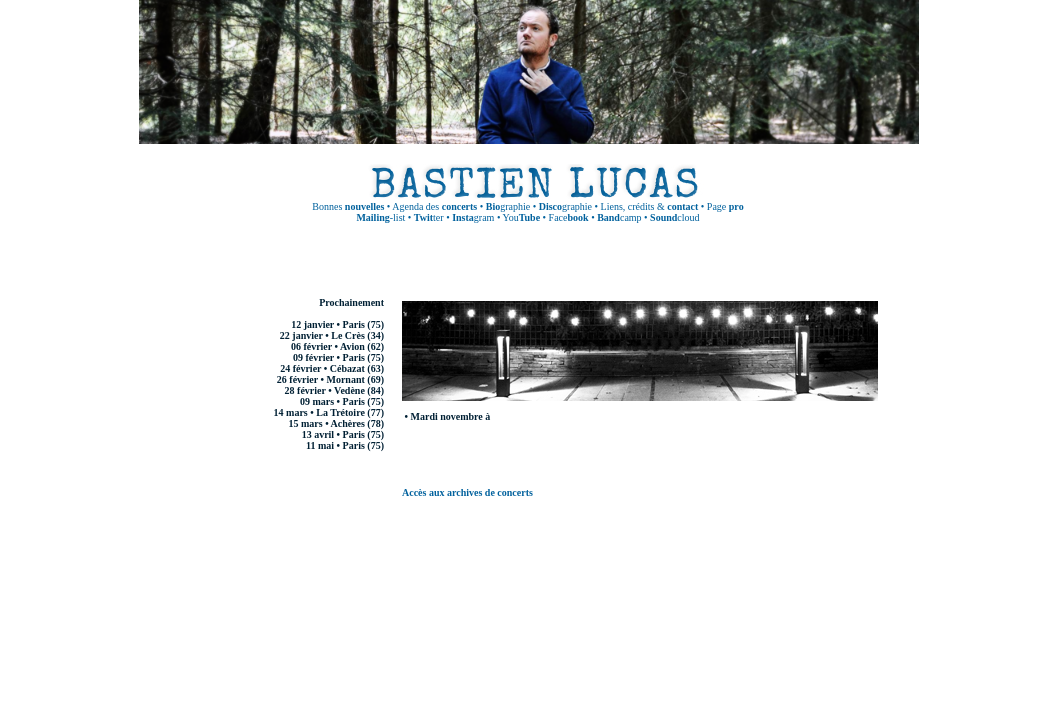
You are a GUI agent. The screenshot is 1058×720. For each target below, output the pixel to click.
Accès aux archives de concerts (467, 492)
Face (569, 217)
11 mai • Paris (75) (345, 445)
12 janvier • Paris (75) (337, 324)
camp (619, 217)
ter (429, 217)
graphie (508, 206)
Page (725, 206)
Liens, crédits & (650, 206)
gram (473, 217)
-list (380, 217)
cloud (674, 217)
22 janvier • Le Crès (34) (332, 335)
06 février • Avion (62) (337, 346)
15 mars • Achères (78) (336, 423)
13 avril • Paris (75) (343, 434)
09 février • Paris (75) (338, 357)
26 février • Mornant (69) (330, 379)
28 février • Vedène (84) (334, 390)
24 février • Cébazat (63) (332, 368)
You (522, 217)
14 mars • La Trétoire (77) (329, 412)
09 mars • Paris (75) (342, 401)
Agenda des (434, 206)
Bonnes (348, 206)
